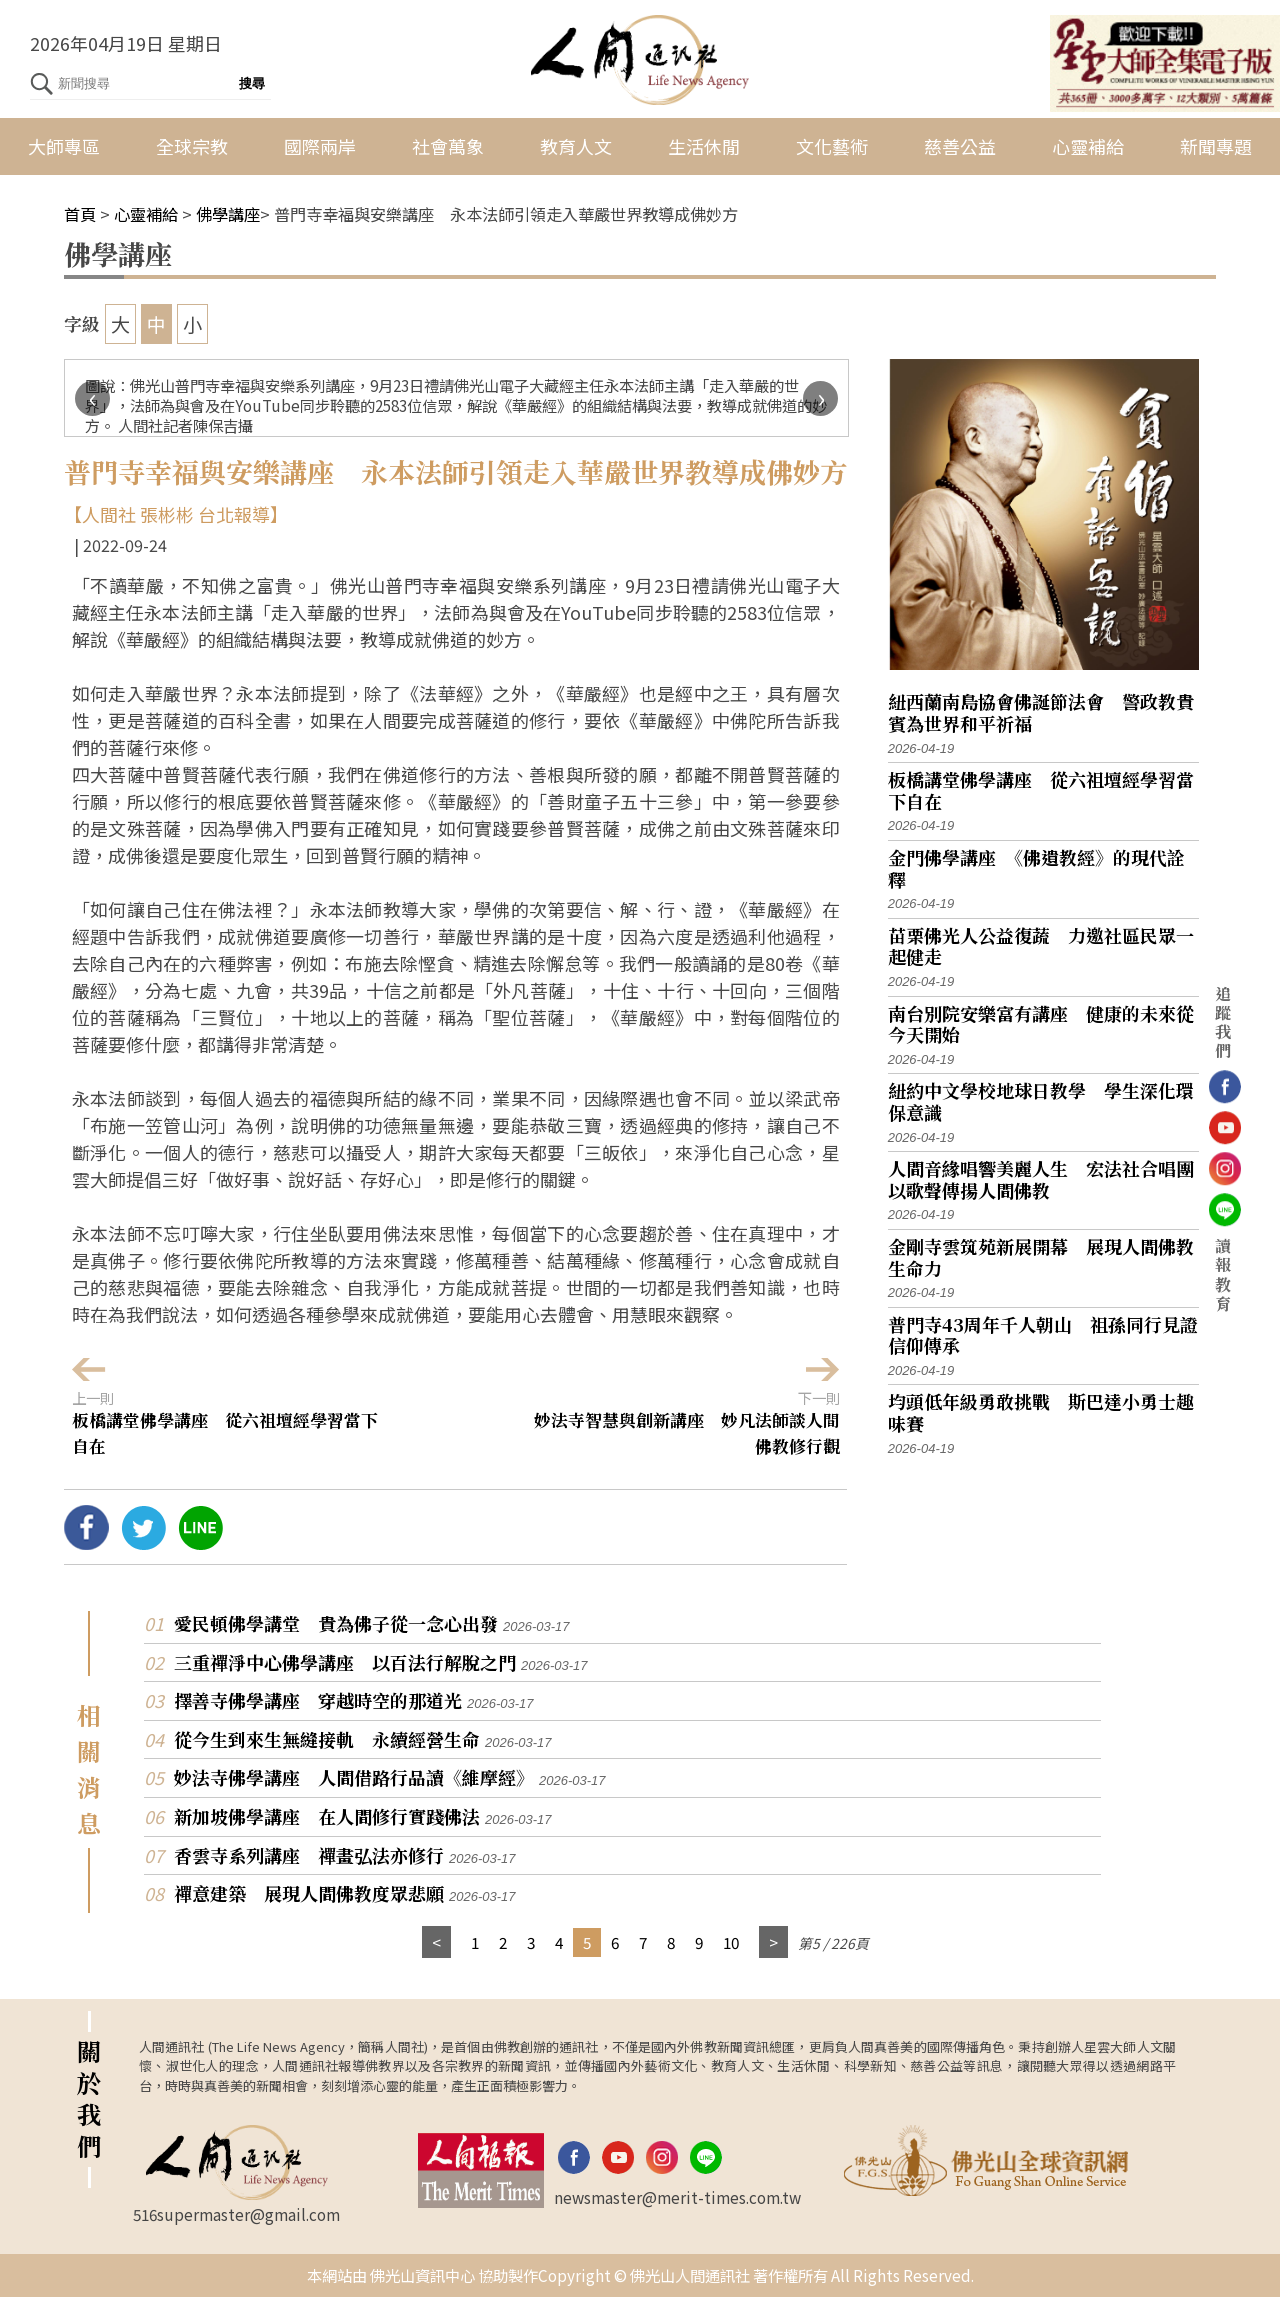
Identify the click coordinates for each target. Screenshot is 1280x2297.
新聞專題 (1216, 146)
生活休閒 (704, 146)
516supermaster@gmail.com (236, 2214)
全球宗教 (192, 146)
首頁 (80, 214)
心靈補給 (1088, 146)
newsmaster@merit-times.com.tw (677, 2197)
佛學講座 (228, 214)
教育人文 (576, 146)
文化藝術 (832, 146)
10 (731, 1942)
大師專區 (64, 146)
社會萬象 (448, 146)
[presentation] (92, 398)
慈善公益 (960, 146)
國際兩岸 (320, 146)
